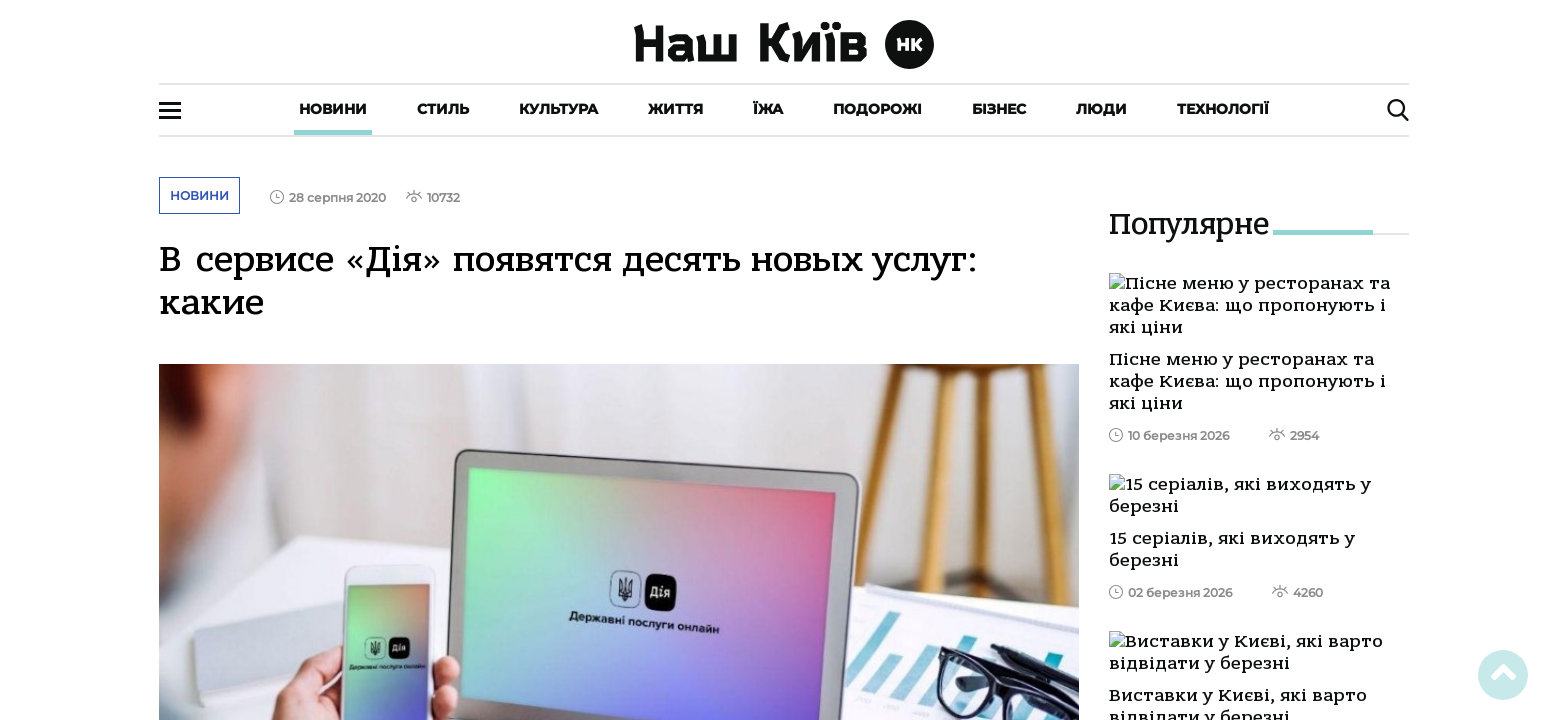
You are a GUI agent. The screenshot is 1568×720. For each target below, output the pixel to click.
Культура (558, 109)
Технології (1223, 109)
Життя (675, 109)
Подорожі (877, 109)
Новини (333, 109)
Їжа (768, 109)
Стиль (443, 109)
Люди (1101, 109)
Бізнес (999, 109)
